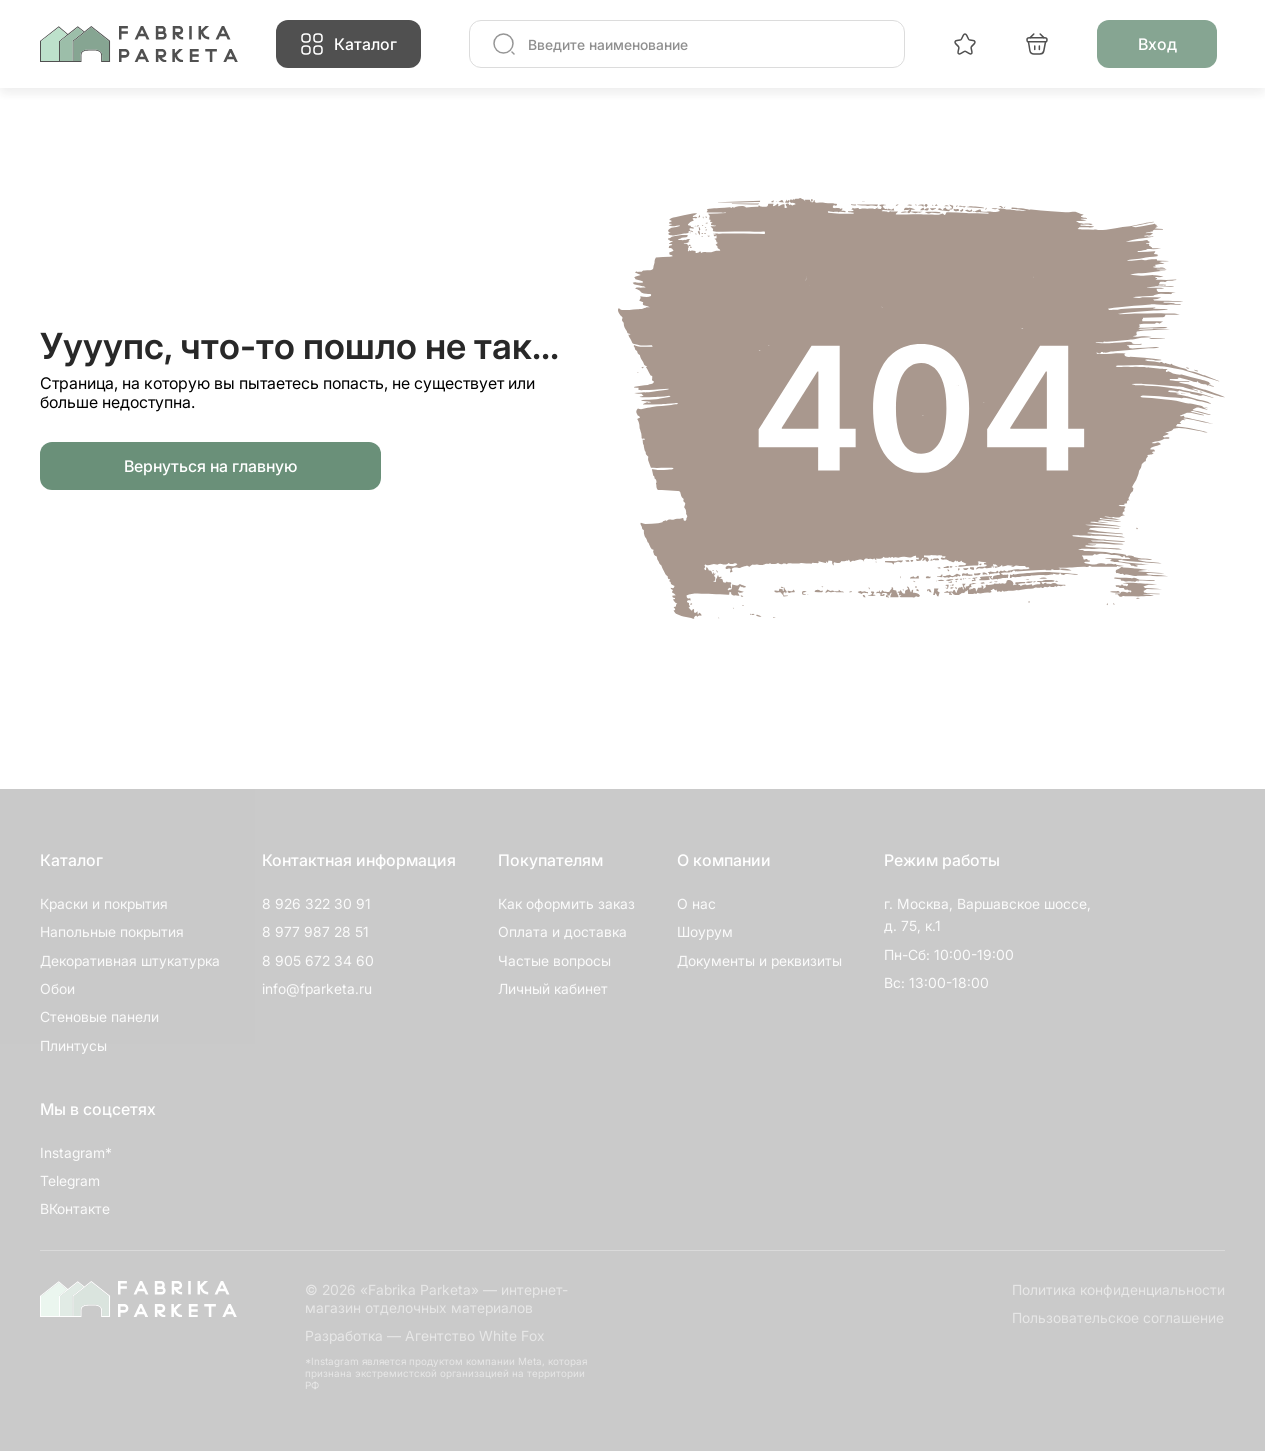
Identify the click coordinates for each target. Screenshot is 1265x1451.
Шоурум (705, 931)
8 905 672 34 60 (318, 960)
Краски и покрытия (104, 903)
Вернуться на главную (210, 466)
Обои (57, 988)
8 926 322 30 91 (316, 903)
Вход (1157, 44)
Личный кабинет (553, 988)
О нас (696, 903)
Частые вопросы (554, 960)
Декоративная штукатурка (130, 960)
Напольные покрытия (112, 931)
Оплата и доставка (562, 931)
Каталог (365, 44)
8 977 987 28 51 (315, 931)
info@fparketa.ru (317, 988)
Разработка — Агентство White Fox (425, 1335)
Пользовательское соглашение (1118, 1317)
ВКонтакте (75, 1208)
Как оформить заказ (566, 903)
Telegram (70, 1180)
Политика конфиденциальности (1118, 1289)
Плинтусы (73, 1045)
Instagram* (76, 1152)
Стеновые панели (99, 1016)
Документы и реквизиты (759, 960)
